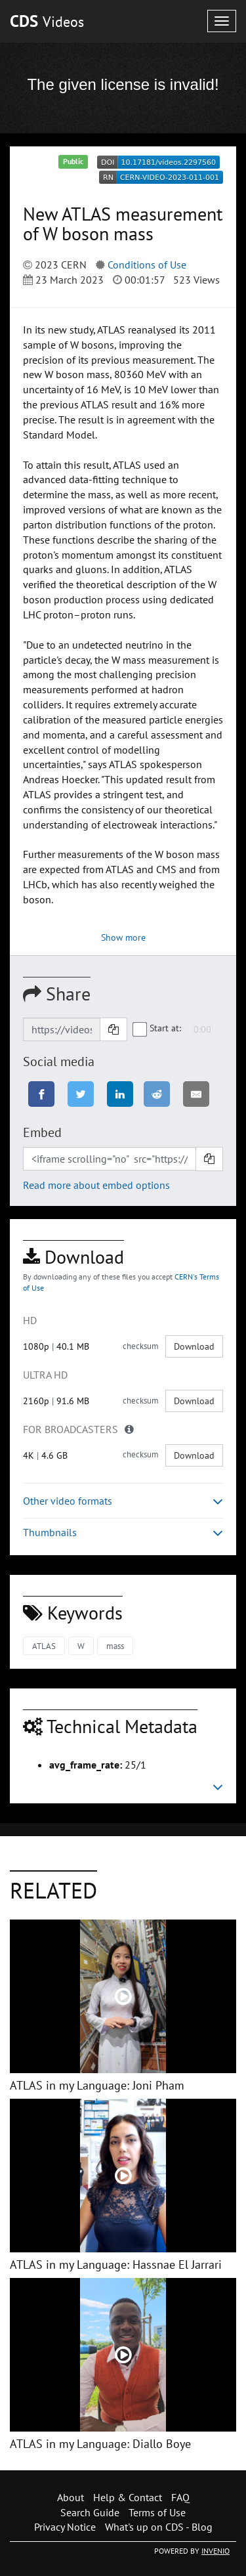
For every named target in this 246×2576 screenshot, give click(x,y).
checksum (141, 1346)
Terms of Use (157, 2512)
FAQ (180, 2497)
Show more (123, 937)
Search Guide (89, 2512)
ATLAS (44, 1646)
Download (194, 1346)
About (70, 2497)
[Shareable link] (61, 1029)
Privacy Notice (65, 2526)
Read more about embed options (96, 1184)
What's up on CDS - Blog (159, 2526)
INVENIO (215, 2551)
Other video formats (123, 1501)
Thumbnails (123, 1532)
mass (115, 1646)
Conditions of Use (147, 264)
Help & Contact (127, 2497)
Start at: (157, 1028)
